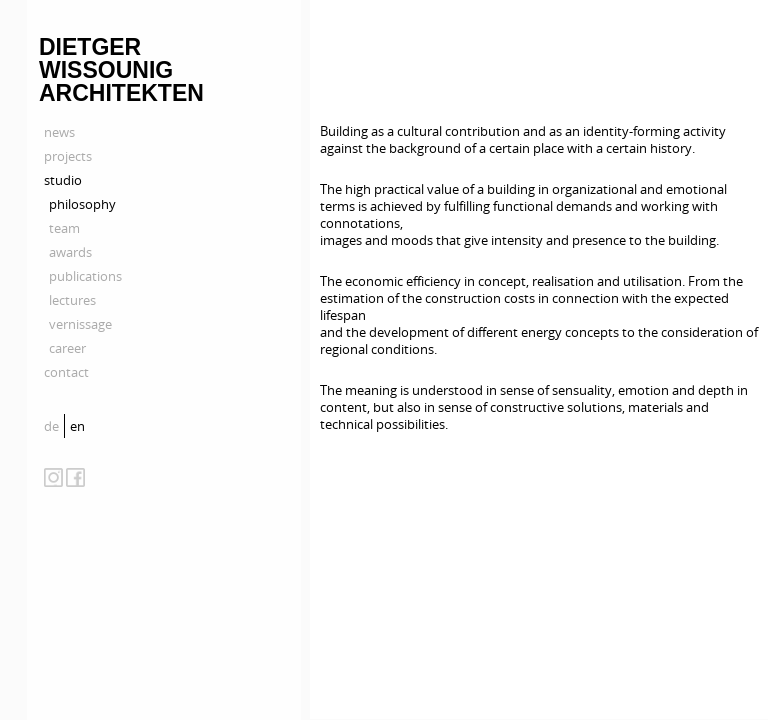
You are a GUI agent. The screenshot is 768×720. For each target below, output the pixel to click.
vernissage (80, 324)
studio (63, 180)
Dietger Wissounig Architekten (121, 70)
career (67, 348)
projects (68, 156)
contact (66, 372)
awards (70, 252)
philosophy (82, 204)
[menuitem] (54, 426)
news (59, 132)
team (64, 228)
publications (85, 276)
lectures (72, 300)
